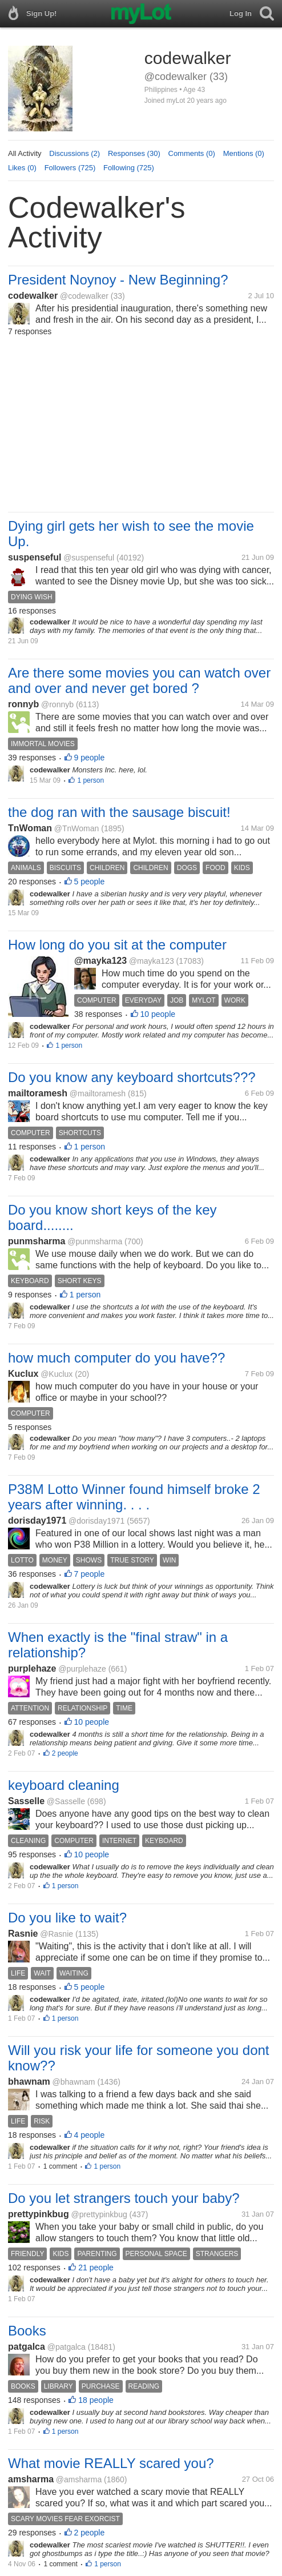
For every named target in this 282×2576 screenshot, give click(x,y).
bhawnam (29, 2081)
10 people (158, 1014)
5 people (89, 881)
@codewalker (84, 296)
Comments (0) (191, 153)
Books (27, 2330)
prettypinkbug (38, 2214)
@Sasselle (66, 1801)
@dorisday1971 (96, 1520)
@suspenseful (88, 557)
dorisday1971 (37, 1520)
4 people (89, 2135)
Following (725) (128, 167)
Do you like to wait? (67, 1917)
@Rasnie (56, 1933)
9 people (89, 757)
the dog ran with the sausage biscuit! (119, 812)
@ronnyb (57, 704)
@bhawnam (74, 2081)
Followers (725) (70, 167)
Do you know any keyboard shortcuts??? (132, 1077)
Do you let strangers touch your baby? (124, 2198)
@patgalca (66, 2346)
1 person (90, 780)
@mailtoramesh (98, 1093)
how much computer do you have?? (116, 1357)
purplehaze (32, 1668)
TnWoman (30, 828)
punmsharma (36, 1241)
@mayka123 (100, 961)
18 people (96, 2400)
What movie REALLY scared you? (111, 2463)
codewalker (33, 296)
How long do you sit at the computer (117, 944)
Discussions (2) (74, 153)
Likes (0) (22, 167)
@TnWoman (76, 828)
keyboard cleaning (63, 1785)
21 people (96, 2267)
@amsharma (79, 2479)
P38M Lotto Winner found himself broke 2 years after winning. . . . (134, 1496)
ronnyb (23, 704)
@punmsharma (94, 1241)
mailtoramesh (37, 1093)
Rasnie (23, 1933)
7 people (89, 1574)
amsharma (31, 2479)
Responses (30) (134, 153)
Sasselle (26, 1801)
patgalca (26, 2346)
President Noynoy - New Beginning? (118, 279)
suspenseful (34, 557)
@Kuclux (56, 1374)
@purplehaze (82, 1668)
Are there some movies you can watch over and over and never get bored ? (139, 680)
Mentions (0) (243, 153)
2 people (65, 1753)
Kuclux (23, 1374)
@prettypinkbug (99, 2214)
